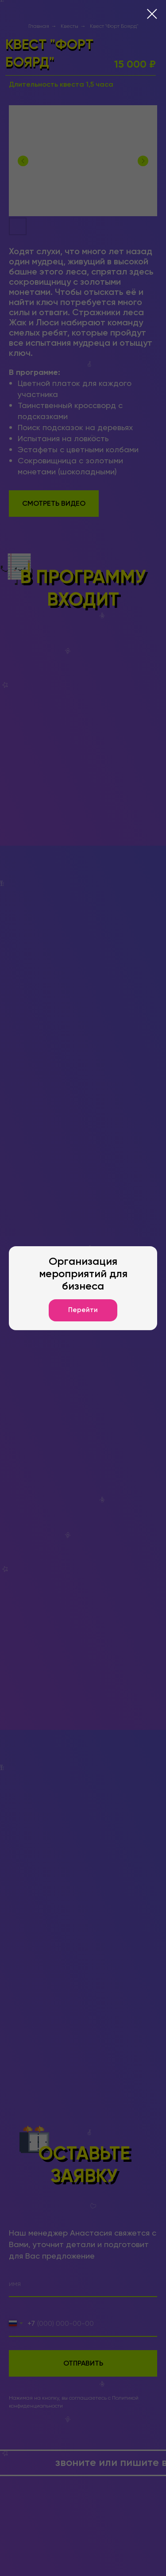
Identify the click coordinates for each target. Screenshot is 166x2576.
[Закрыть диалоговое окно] (152, 13)
